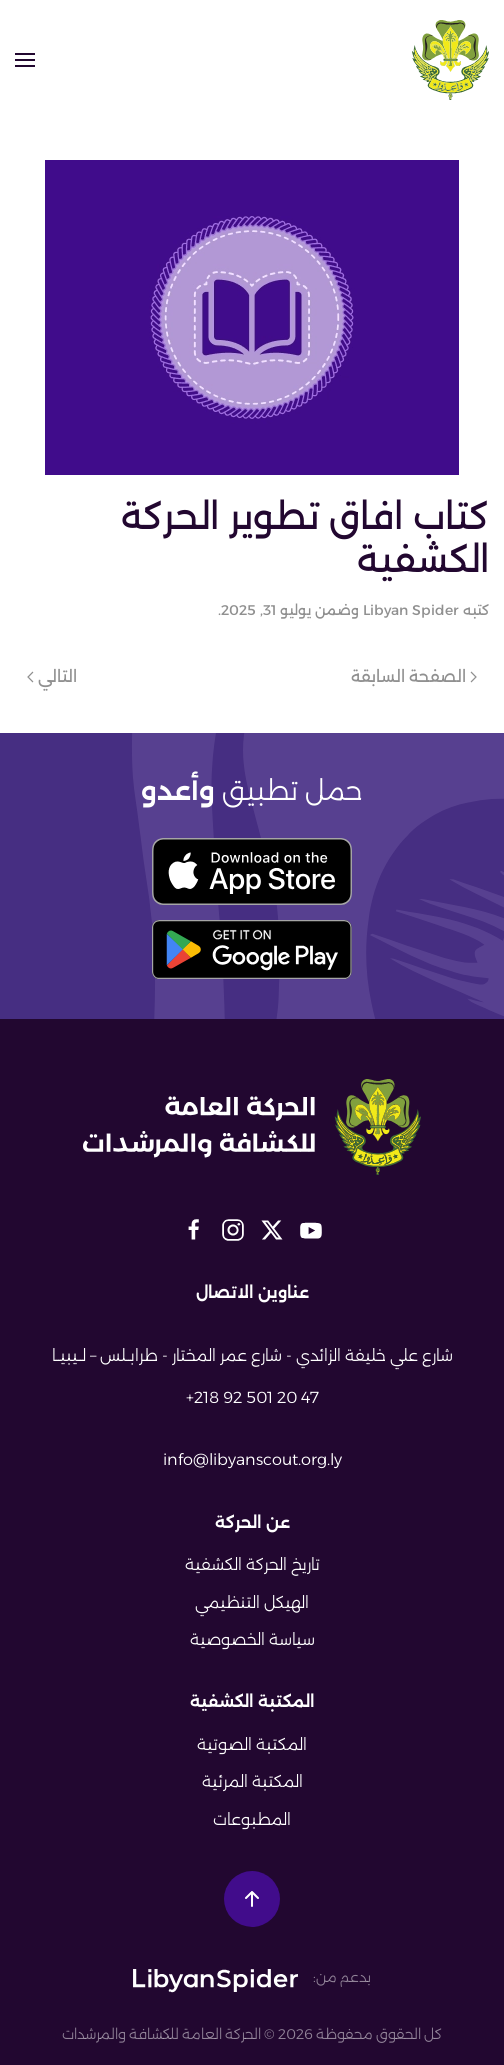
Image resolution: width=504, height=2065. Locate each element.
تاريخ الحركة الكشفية (252, 1564)
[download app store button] (252, 871)
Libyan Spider (411, 610)
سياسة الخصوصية (252, 1639)
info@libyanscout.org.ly (252, 1459)
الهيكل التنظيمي (252, 1602)
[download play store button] (252, 949)
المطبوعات (252, 1819)
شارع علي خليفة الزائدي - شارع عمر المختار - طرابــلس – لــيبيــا (252, 1355)
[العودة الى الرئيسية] (450, 60)
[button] (25, 60)
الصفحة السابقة (414, 676)
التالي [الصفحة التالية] (52, 676)
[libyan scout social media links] (311, 1228)
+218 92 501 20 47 (252, 1397)
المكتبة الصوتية (252, 1744)
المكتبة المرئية (252, 1781)
